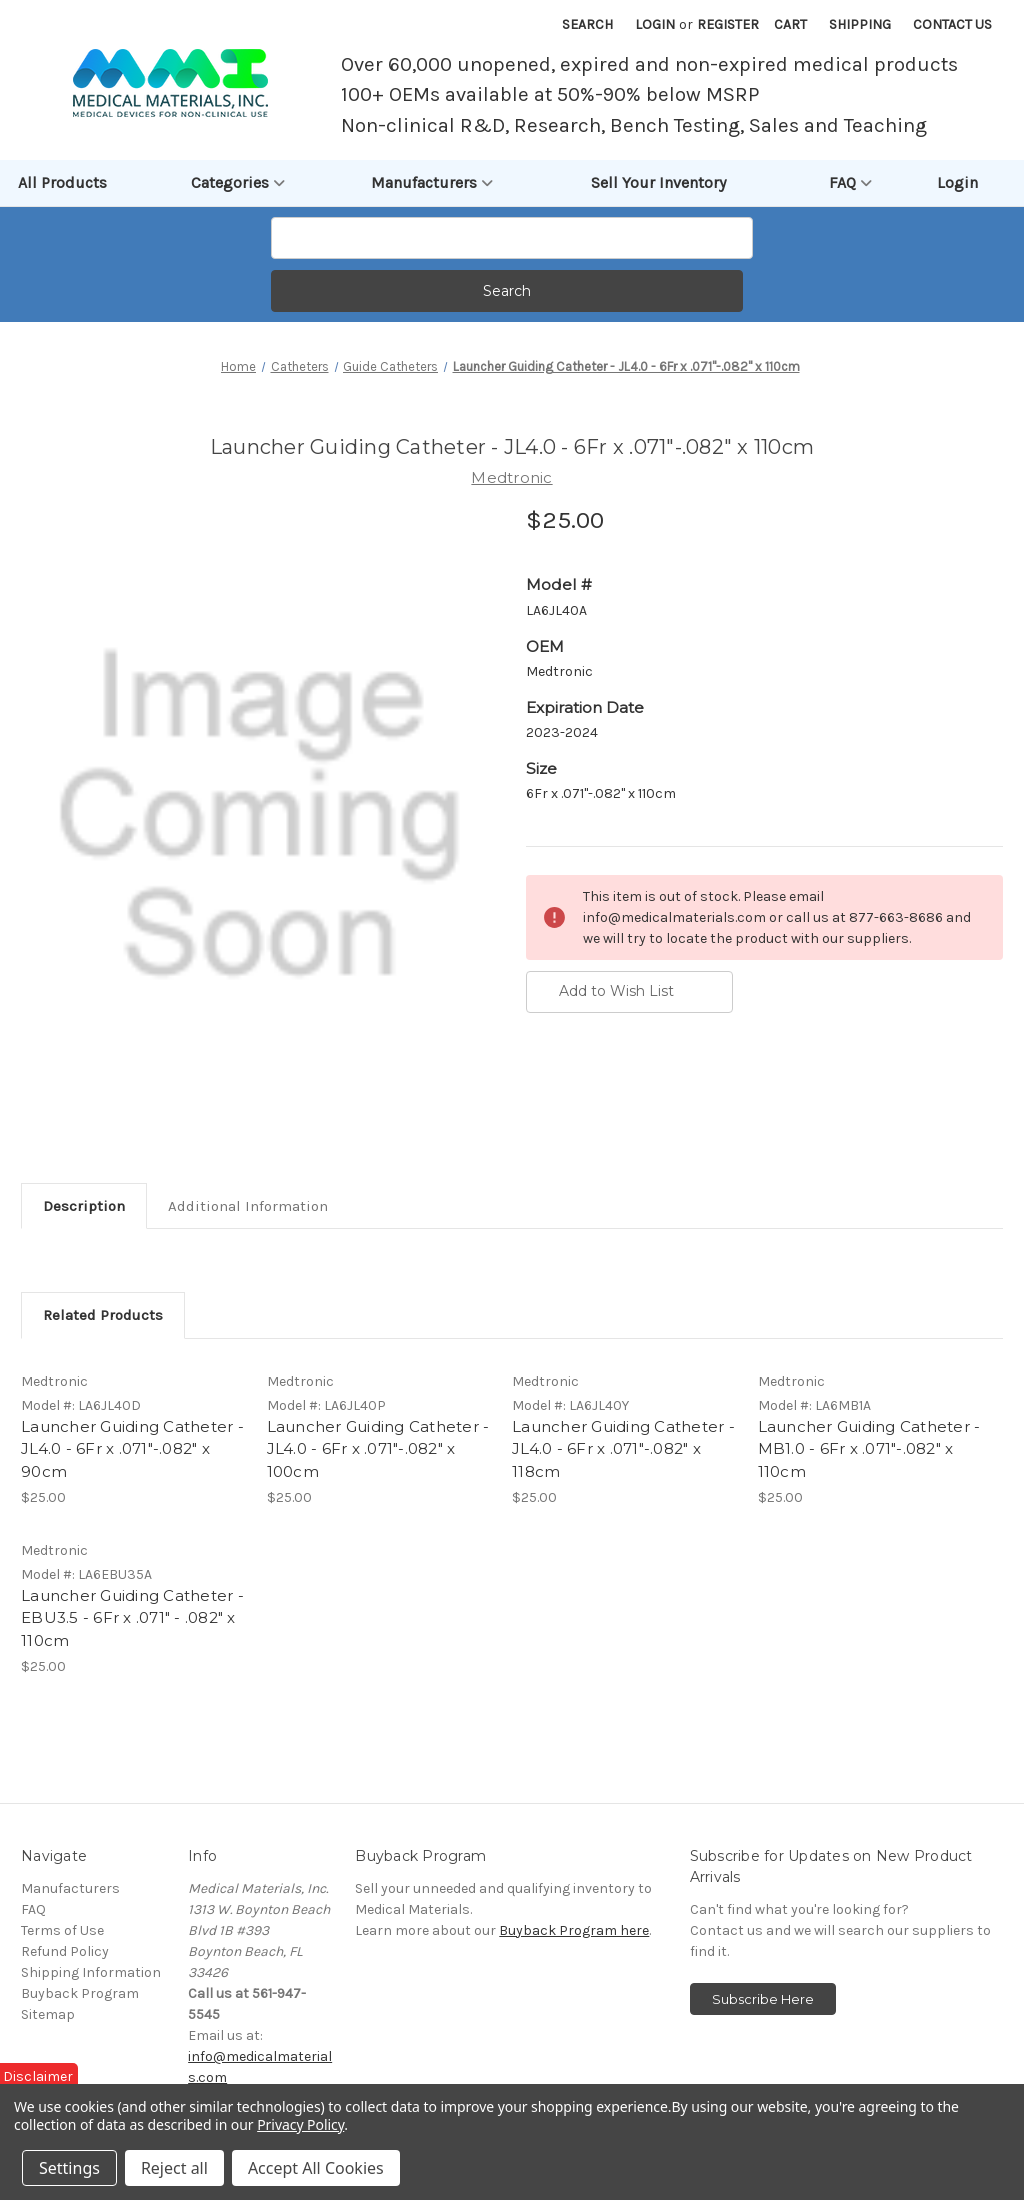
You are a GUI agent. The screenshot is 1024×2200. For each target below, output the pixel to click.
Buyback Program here (574, 1931)
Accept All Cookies (316, 2168)
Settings (69, 2168)
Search (587, 24)
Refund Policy (65, 1952)
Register (728, 24)
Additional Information (248, 1206)
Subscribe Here (763, 2000)
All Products (62, 182)
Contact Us (952, 24)
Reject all (174, 2168)
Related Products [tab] (103, 1315)
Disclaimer (38, 2076)
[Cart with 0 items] (790, 24)
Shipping (860, 24)
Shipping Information (91, 1973)
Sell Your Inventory (658, 182)
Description (84, 1206)
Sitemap (48, 2015)
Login (655, 24)
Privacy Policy (300, 2124)
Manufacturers (432, 183)
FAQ (850, 183)
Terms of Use (62, 1931)
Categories (238, 183)
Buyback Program (80, 1994)
